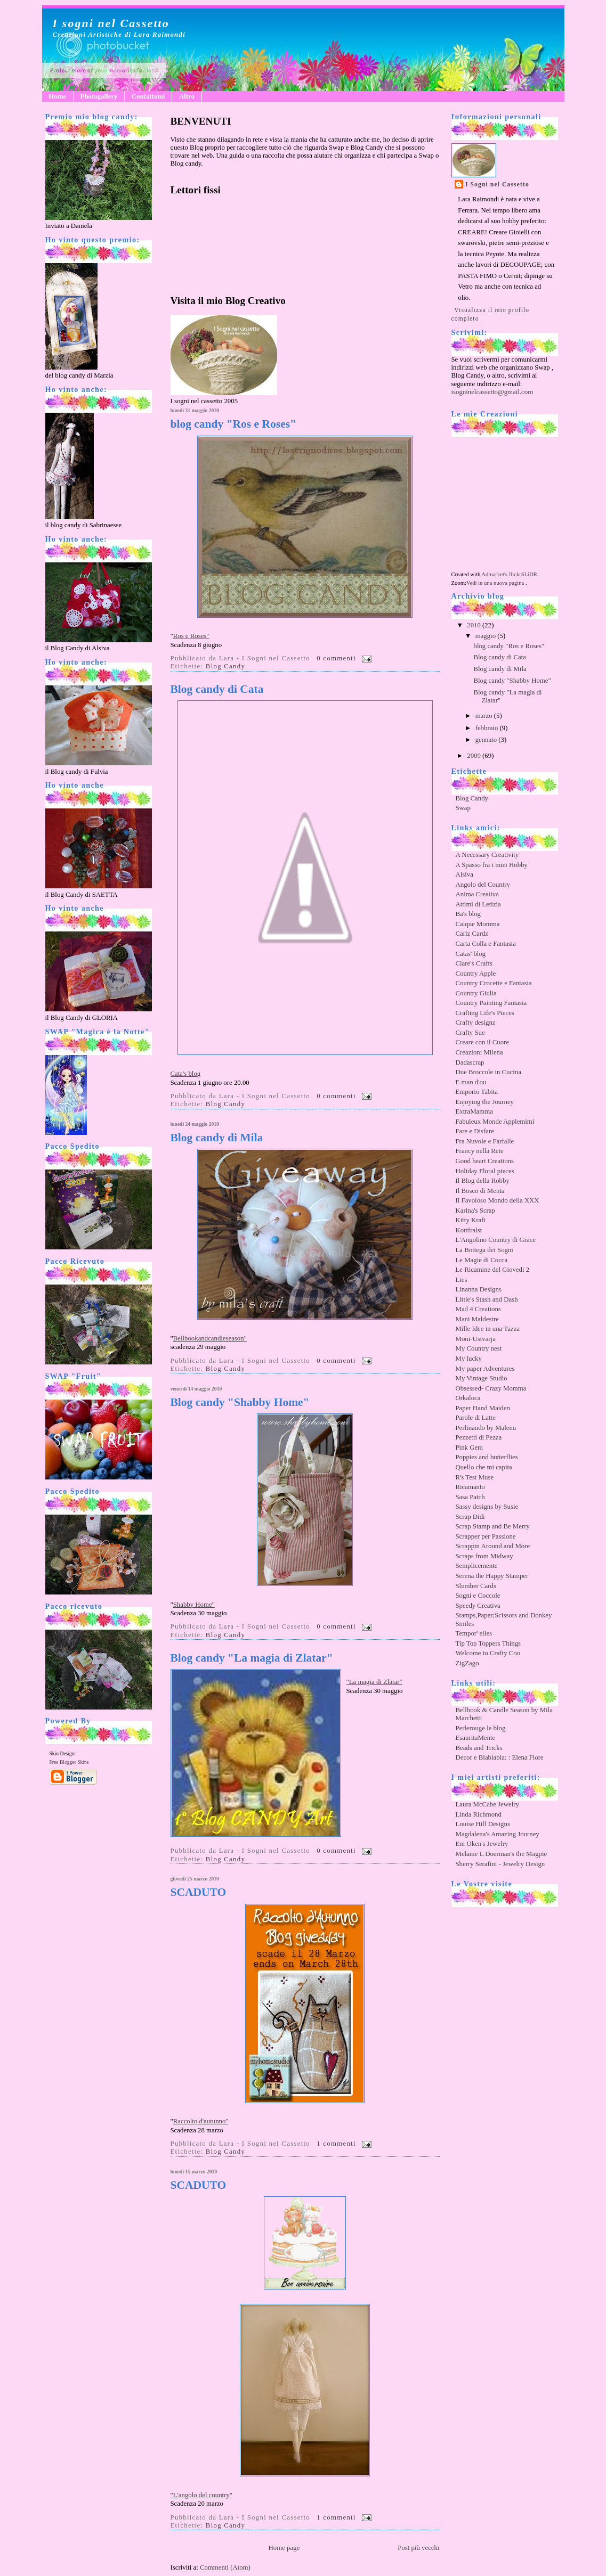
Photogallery (99, 96)
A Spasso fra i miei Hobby (492, 865)
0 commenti (336, 658)
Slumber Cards (476, 1586)
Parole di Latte (476, 1417)
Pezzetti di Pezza (479, 1437)
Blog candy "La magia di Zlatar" (252, 1658)
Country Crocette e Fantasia (494, 983)
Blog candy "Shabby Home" (240, 1402)
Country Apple (476, 973)
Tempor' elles (474, 1633)
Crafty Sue (470, 1032)
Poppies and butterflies (487, 1457)
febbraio (487, 728)
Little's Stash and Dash (487, 1299)
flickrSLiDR (523, 574)
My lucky (469, 1358)
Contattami (148, 96)
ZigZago (467, 1663)
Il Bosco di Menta (480, 1191)
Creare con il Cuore (483, 1042)
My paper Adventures (485, 1368)
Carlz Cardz (472, 933)
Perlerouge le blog (481, 1728)
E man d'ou (471, 1082)
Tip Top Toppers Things (488, 1643)
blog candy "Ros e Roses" (234, 424)
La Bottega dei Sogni (484, 1250)
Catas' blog (471, 954)
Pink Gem (469, 1447)
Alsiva (464, 874)
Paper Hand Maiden (483, 1408)
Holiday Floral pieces (485, 1171)
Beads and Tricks (479, 1748)
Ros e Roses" (191, 636)
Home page (284, 2548)
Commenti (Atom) (225, 2567)
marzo (484, 715)
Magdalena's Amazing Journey (497, 1834)
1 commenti (336, 2143)
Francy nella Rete (480, 1151)
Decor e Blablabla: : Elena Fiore (500, 1757)
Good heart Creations (485, 1161)
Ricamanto (470, 1487)
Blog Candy (225, 666)
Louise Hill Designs (483, 1824)
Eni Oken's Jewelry (482, 1843)
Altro (187, 96)
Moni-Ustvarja (476, 1339)
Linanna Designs (479, 1289)
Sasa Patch (470, 1497)
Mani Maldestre (477, 1319)
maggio (486, 636)
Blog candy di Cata (217, 689)
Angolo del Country (483, 884)
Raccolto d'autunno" (201, 2121)
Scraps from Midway (484, 1556)
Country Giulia (476, 993)
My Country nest (479, 1348)
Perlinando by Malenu (486, 1428)
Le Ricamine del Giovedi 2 (493, 1269)
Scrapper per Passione (486, 1536)
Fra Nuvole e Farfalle (485, 1141)
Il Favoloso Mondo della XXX (497, 1200)
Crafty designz (476, 1022)
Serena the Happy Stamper (492, 1576)
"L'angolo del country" (202, 2495)
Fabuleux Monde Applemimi (495, 1121)
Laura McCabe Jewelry (487, 1804)
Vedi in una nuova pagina (495, 583)
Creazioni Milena (479, 1052)
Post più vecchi (418, 2548)
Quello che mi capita (484, 1467)
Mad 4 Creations (478, 1309)
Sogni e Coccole (478, 1595)
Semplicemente (477, 1565)
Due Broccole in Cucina (488, 1072)
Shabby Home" (194, 1604)
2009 (474, 755)
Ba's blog (468, 914)
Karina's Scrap (475, 1210)
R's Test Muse (475, 1477)
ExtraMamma (474, 1111)
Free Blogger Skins (69, 1762)
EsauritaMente (476, 1737)
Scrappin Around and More (493, 1546)
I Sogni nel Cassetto (497, 184)
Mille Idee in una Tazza (488, 1328)
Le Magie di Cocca (482, 1260)
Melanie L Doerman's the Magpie (501, 1854)
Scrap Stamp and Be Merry (493, 1526)
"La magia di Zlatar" (374, 1682)
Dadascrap (470, 1062)
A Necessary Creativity (487, 854)
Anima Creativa (477, 894)
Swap (463, 808)
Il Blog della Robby (483, 1180)
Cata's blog (186, 1073)
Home (57, 96)
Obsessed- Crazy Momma (491, 1388)
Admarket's (494, 574)
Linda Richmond (479, 1814)
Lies (461, 1279)
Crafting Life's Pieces (485, 1013)
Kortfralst (469, 1230)
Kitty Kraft (471, 1220)
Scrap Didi (470, 1516)
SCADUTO (199, 1892)
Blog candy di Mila (217, 1138)
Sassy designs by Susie (487, 1506)
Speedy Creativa (478, 1605)
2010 (474, 625)
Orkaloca (468, 1398)
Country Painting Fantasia (491, 1003)
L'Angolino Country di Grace (496, 1240)
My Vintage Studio (481, 1378)
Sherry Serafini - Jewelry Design (500, 1864)
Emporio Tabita (477, 1091)
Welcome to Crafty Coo (488, 1653)
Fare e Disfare (475, 1131)
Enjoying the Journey (485, 1102)
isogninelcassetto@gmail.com (492, 392)
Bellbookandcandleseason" (210, 1338)
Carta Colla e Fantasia (486, 943)
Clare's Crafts (474, 963)
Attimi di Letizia (478, 904)
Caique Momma (478, 924)
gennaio (487, 739)
